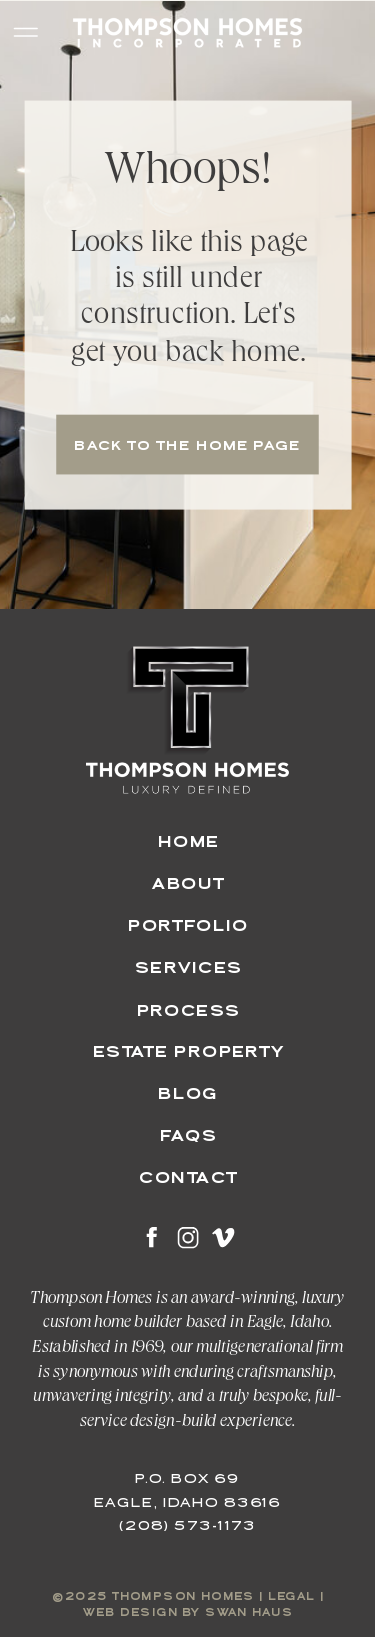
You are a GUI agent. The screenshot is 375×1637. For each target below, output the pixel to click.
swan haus (249, 1613)
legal (291, 1598)
